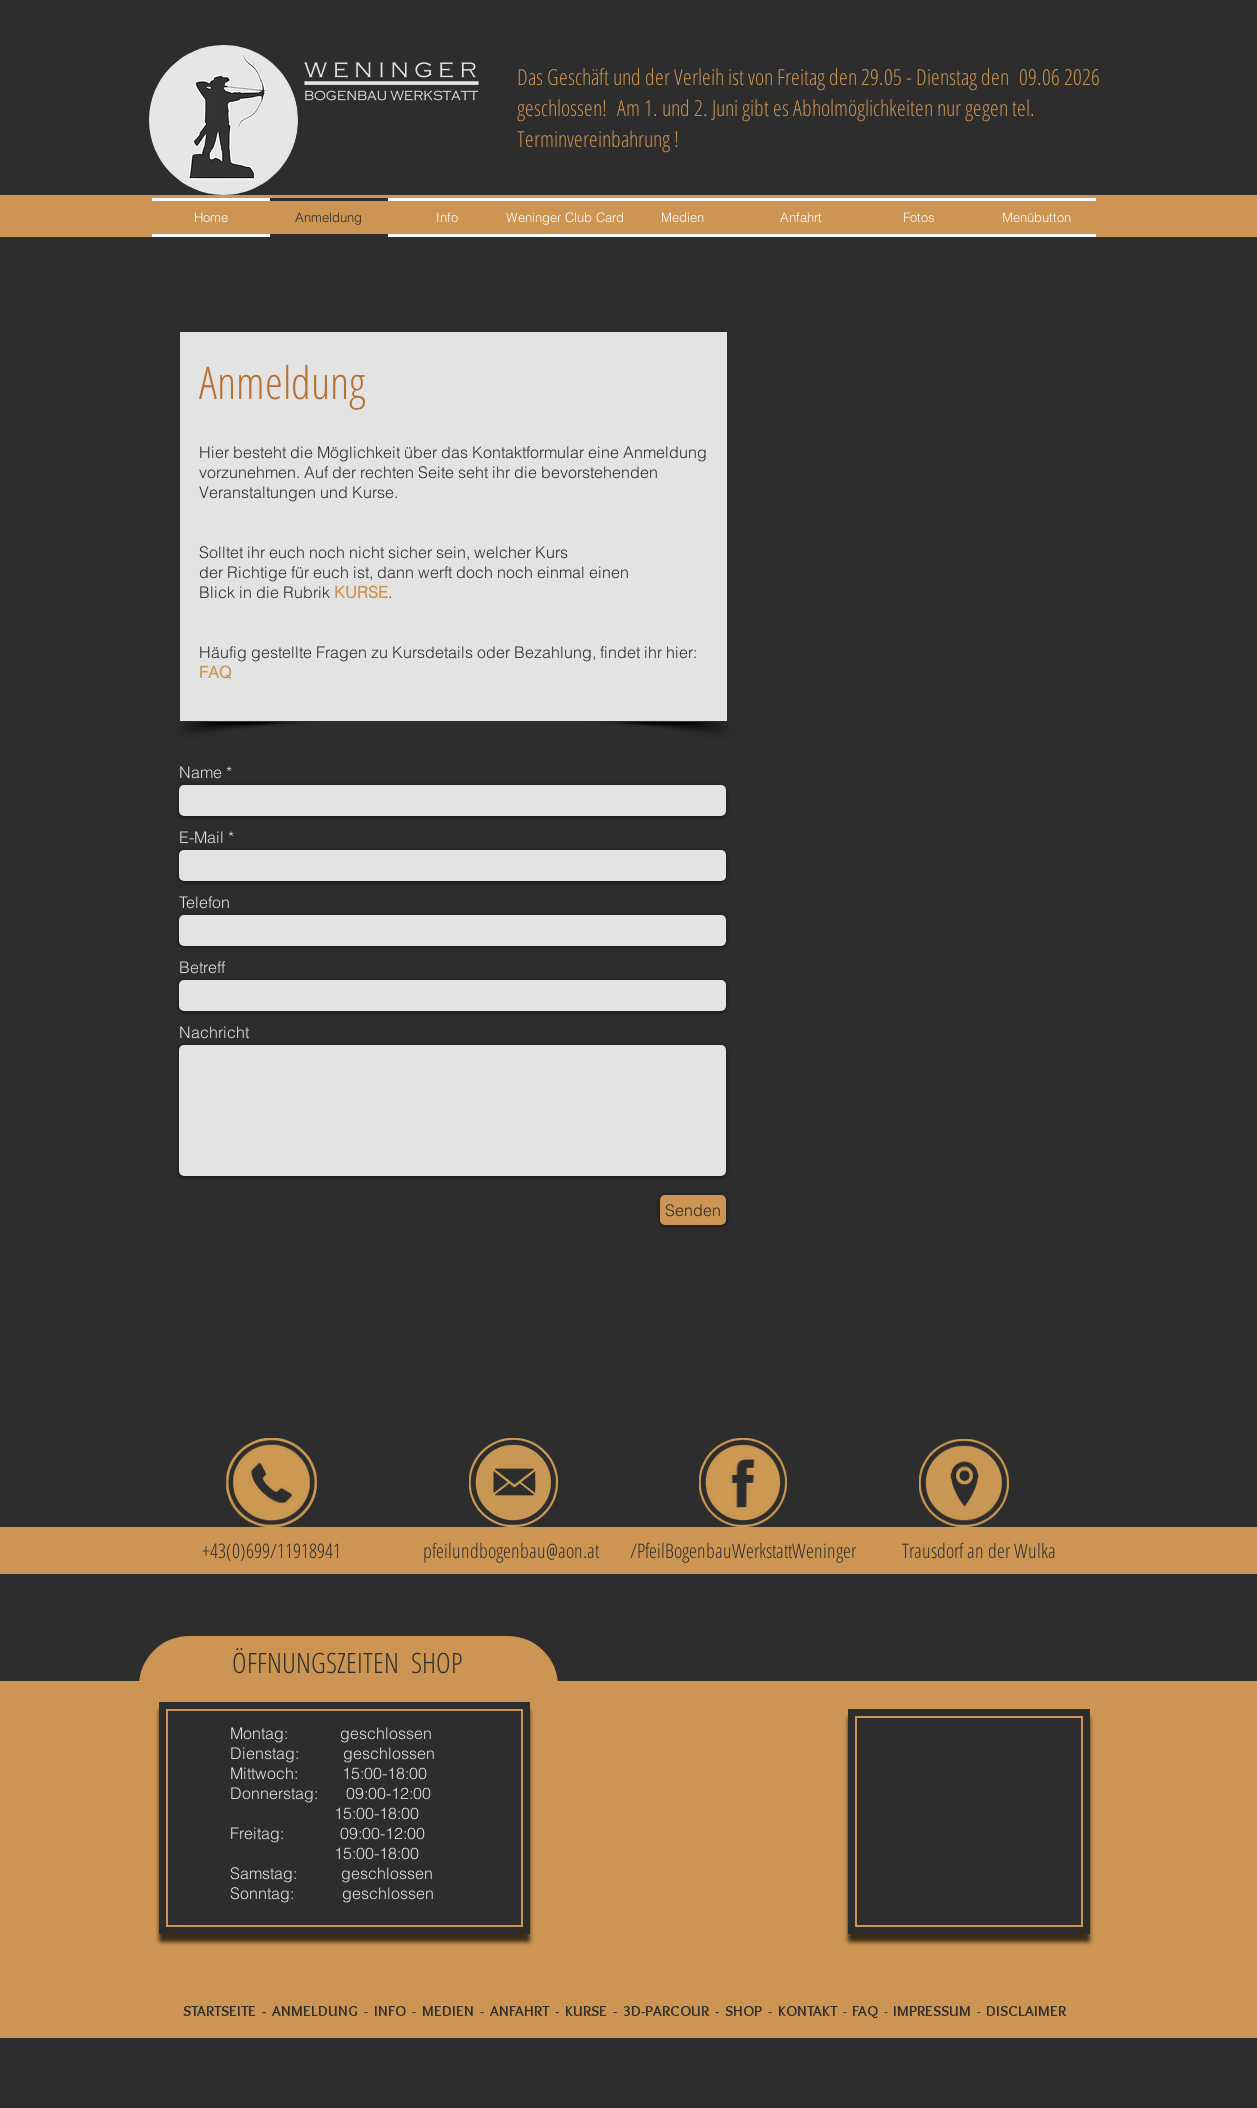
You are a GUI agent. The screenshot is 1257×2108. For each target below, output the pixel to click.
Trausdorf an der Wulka (979, 1550)
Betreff (202, 967)
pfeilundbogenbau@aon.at (511, 1550)
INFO (390, 2011)
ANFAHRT (519, 2011)
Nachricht (214, 1032)
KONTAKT (807, 2011)
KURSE (361, 592)
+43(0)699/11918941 (260, 1550)
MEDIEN (448, 2011)
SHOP (743, 2011)
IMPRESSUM (932, 2011)
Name (200, 772)
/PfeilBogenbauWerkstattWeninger (743, 1550)
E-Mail (201, 837)
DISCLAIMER (1026, 2011)
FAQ (215, 672)
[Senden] (693, 1210)
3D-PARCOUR (666, 2011)
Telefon (204, 902)
